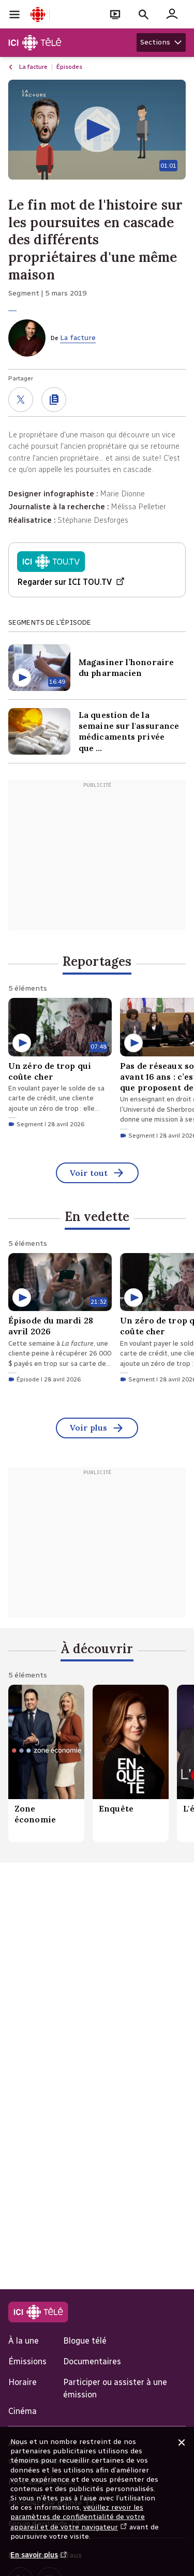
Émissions (27, 2361)
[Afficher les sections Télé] (161, 42)
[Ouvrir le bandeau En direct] (115, 14)
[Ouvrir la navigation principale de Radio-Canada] (14, 14)
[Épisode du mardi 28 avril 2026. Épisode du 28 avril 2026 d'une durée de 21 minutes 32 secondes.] (60, 1319)
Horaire (22, 2382)
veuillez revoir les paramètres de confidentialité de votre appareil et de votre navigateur (77, 2517)
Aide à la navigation (0, 0)
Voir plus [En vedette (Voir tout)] (97, 1429)
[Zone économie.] (46, 1763)
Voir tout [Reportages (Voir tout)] (97, 1174)
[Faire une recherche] (143, 14)
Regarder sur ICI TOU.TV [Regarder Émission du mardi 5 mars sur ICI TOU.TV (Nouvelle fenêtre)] (71, 582)
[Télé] (35, 43)
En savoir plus (38, 2560)
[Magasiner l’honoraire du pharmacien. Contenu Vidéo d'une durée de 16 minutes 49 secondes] (97, 667)
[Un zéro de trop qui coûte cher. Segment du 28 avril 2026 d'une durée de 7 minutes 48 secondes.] (60, 1064)
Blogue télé (85, 2341)
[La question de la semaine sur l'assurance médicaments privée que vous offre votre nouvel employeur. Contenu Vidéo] (97, 731)
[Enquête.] (131, 1763)
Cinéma (22, 2411)
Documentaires (92, 2361)
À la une (23, 2341)
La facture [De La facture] (78, 337)
